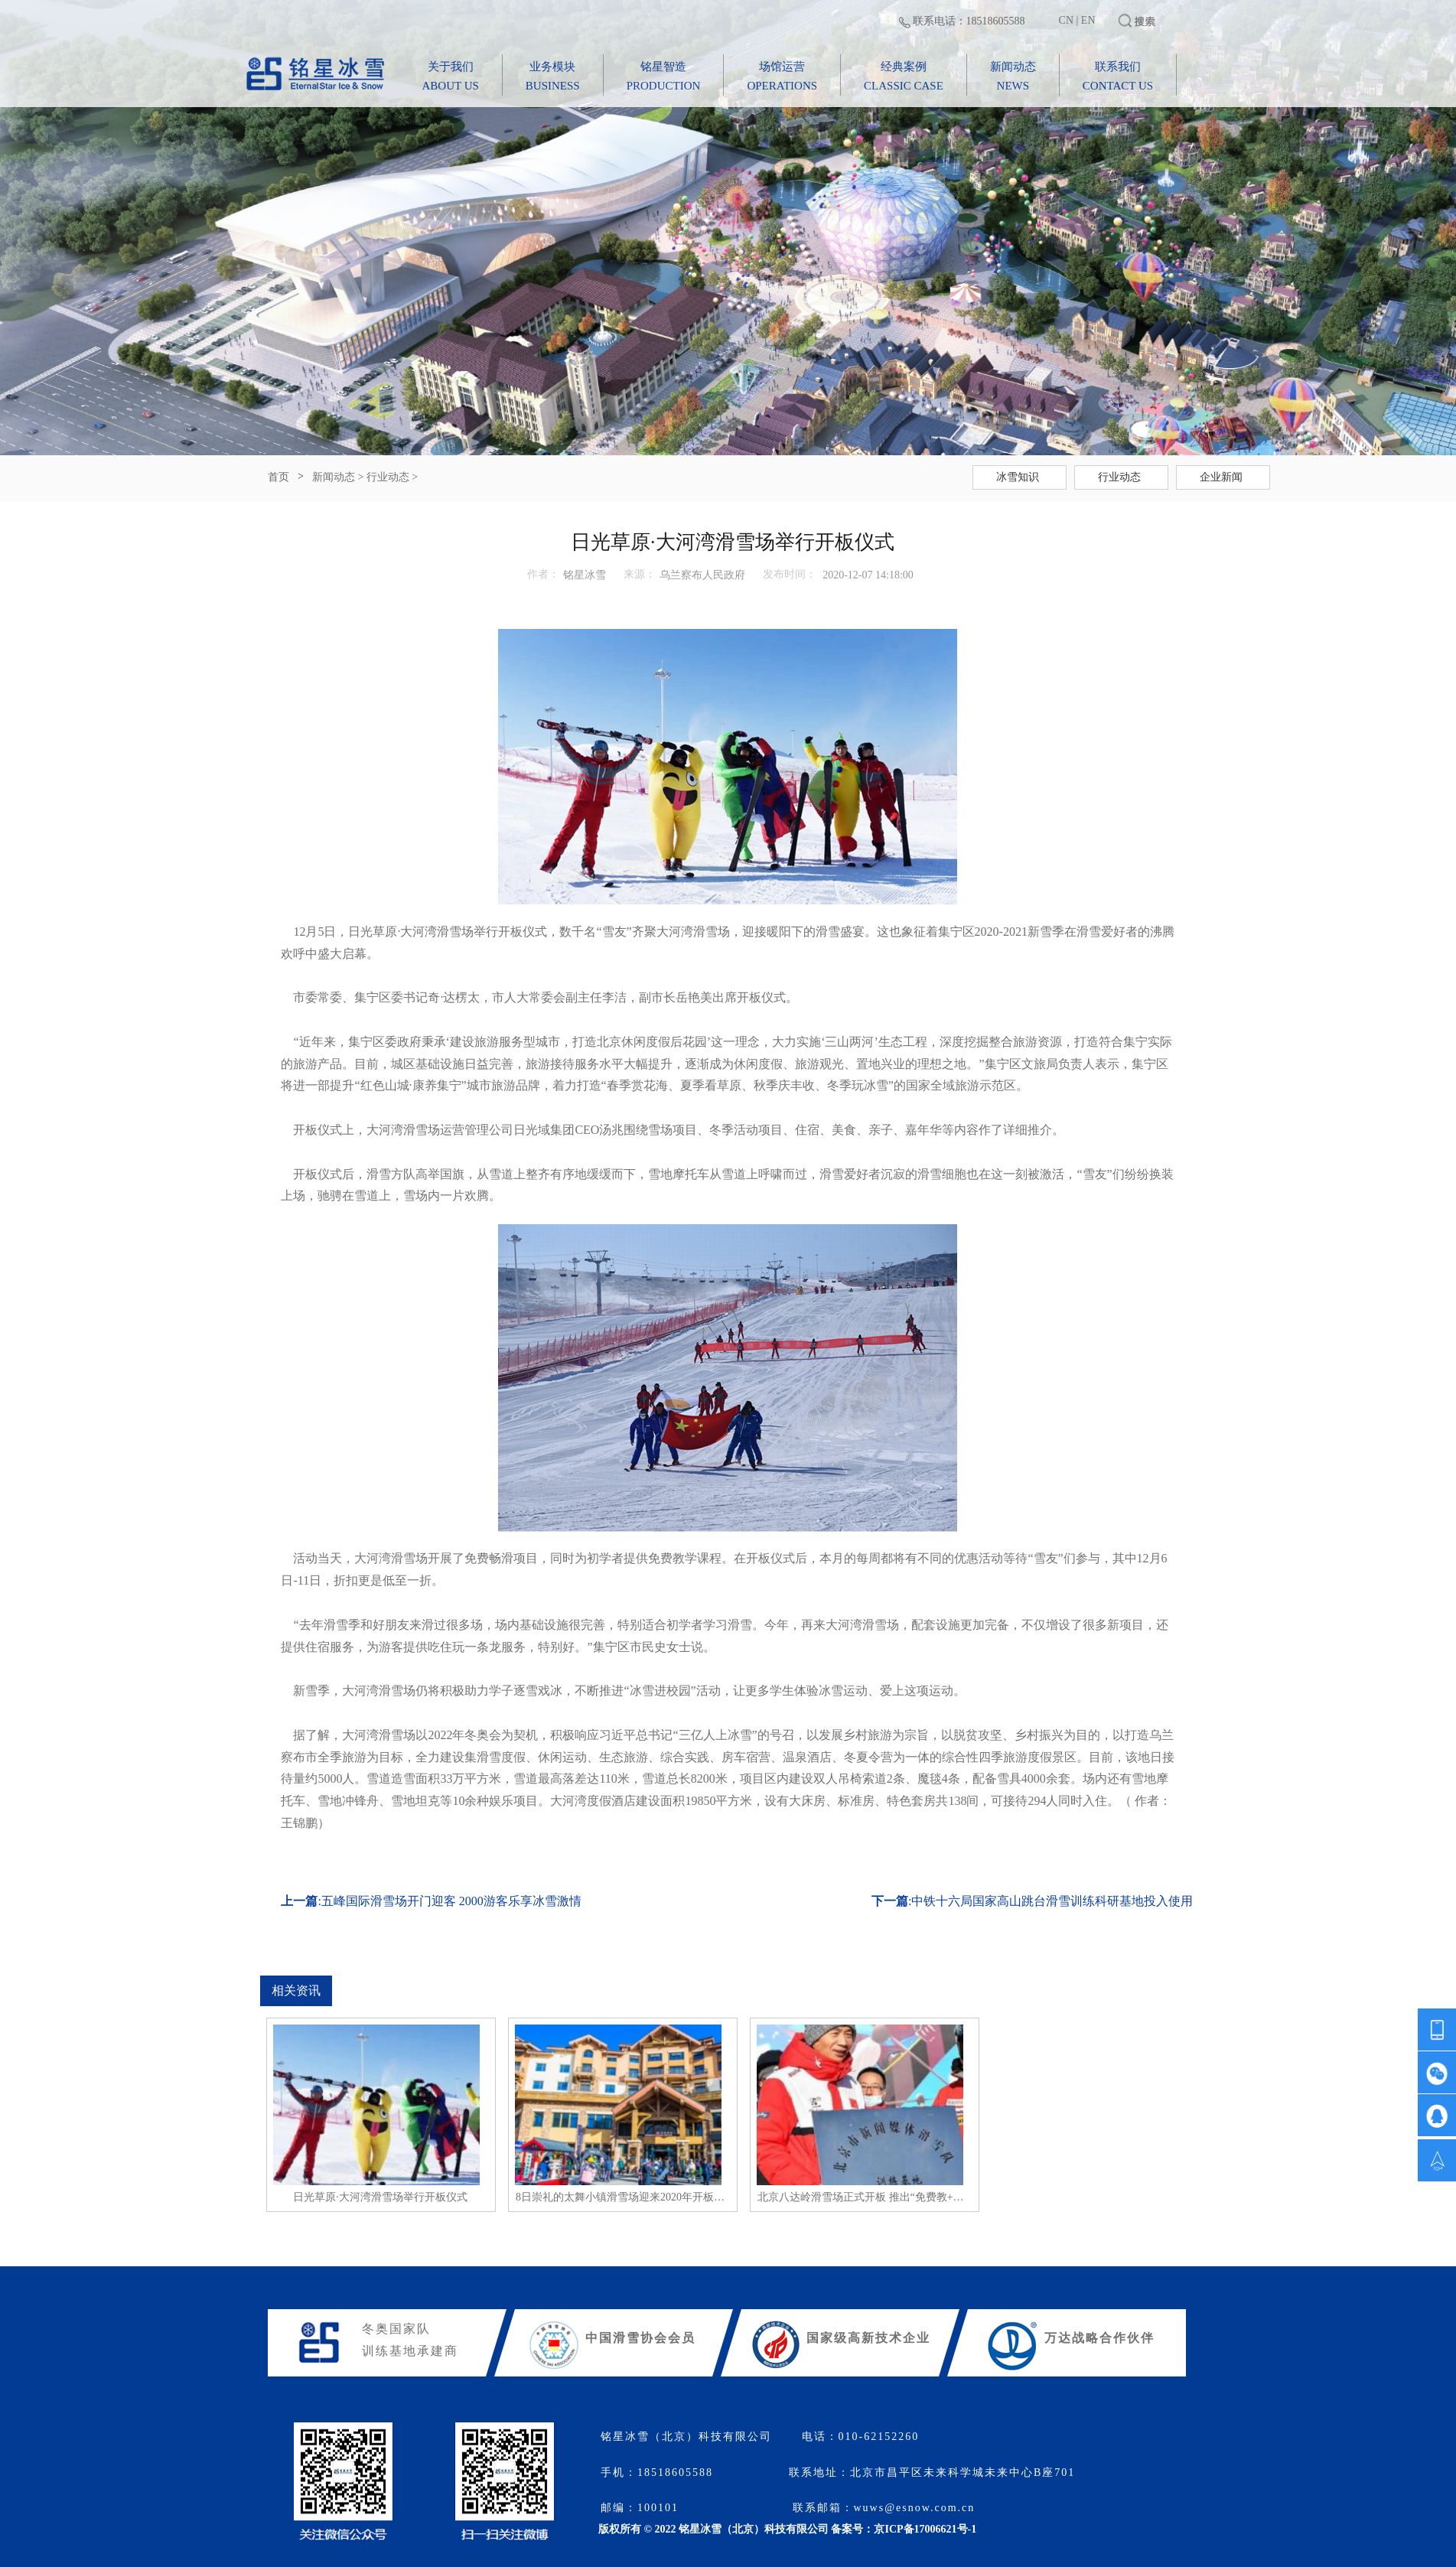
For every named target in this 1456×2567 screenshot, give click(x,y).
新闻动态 (333, 477)
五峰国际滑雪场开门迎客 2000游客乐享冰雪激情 (451, 1900)
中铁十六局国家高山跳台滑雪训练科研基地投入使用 (1052, 1900)
